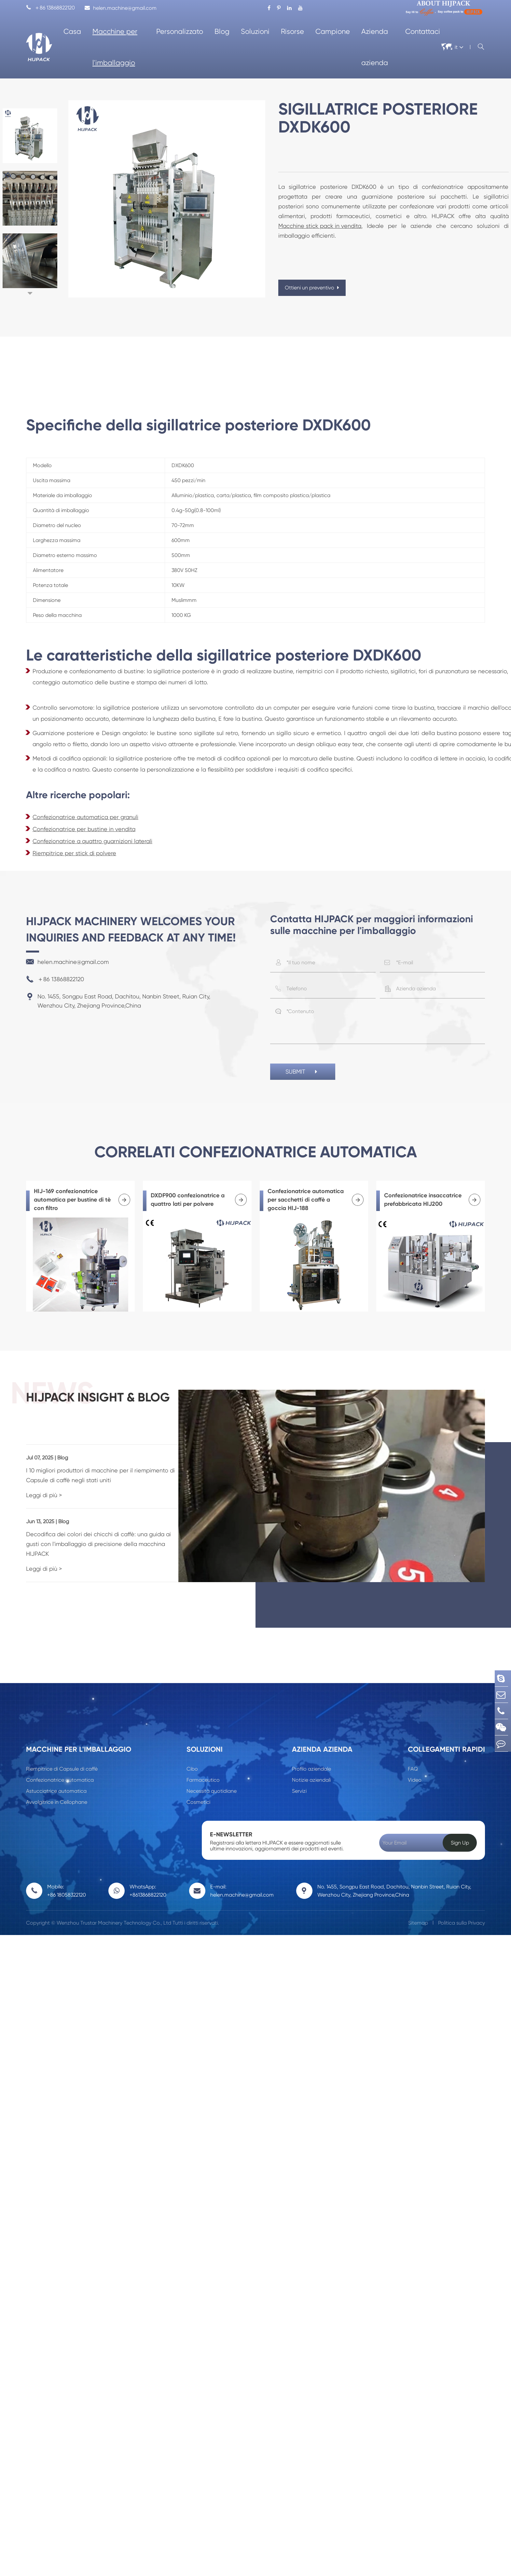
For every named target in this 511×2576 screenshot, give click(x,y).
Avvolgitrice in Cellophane (56, 1781)
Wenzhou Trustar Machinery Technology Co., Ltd (114, 1902)
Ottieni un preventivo (312, 288)
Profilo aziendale (311, 1748)
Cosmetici (198, 1781)
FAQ (413, 1748)
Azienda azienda (374, 47)
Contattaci (422, 31)
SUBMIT (302, 1072)
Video (414, 1759)
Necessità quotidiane (211, 1770)
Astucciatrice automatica (56, 1770)
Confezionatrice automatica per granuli (85, 817)
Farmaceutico (203, 1759)
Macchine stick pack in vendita (319, 225)
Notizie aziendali (311, 1759)
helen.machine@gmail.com (121, 8)
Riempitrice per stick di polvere (74, 853)
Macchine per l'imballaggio (114, 47)
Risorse (292, 31)
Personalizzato (179, 31)
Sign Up (460, 1821)
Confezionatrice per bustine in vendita (84, 829)
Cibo (192, 1748)
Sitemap (418, 1902)
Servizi (299, 1770)
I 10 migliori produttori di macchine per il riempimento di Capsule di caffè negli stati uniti (115, 1463)
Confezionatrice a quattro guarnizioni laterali (92, 841)
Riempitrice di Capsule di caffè (62, 1748)
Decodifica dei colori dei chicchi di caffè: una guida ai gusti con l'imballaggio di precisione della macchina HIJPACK (111, 1527)
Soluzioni (255, 31)
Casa (72, 31)
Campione (332, 31)
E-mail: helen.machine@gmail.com (242, 1869)
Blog (221, 31)
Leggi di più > (44, 1483)
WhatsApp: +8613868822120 (148, 1869)
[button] (30, 293)
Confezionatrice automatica (60, 1759)
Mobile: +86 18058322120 (66, 1869)
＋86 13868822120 (50, 8)
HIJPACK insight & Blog (118, 1404)
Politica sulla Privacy (461, 1902)
